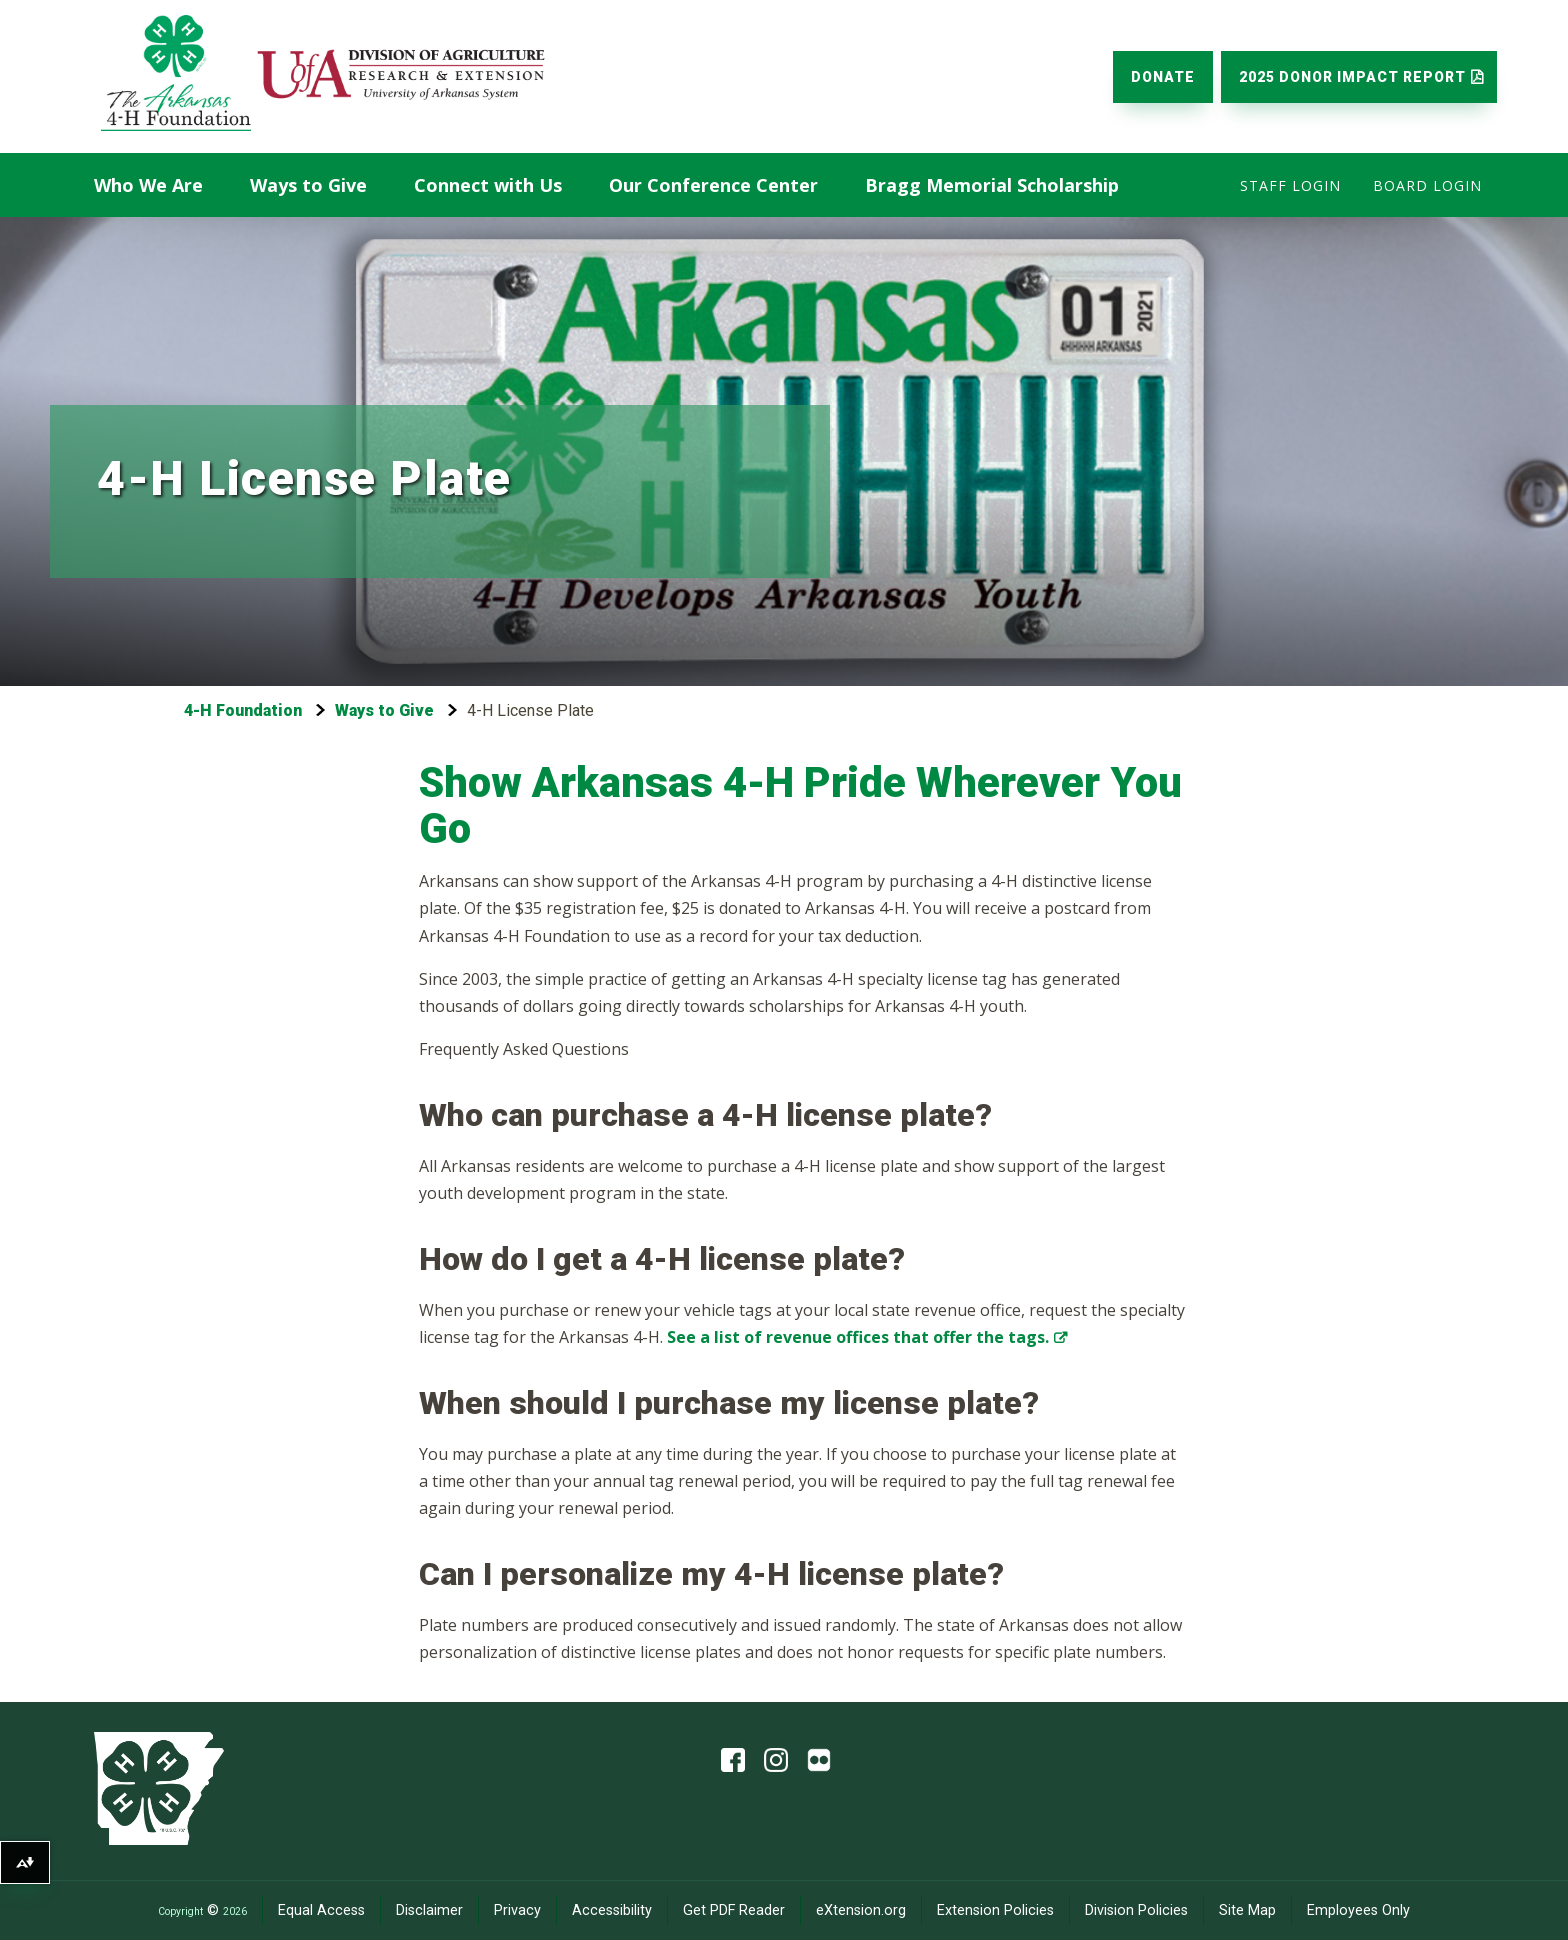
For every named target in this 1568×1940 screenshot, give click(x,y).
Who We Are (148, 185)
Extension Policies (995, 1910)
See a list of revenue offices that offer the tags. (858, 1337)
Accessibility (612, 1910)
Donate (1163, 77)
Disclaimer (429, 1910)
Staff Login (1290, 185)
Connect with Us (488, 185)
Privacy (517, 1910)
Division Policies (1136, 1910)
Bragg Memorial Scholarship (992, 185)
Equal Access (321, 1910)
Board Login (1427, 185)
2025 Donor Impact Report (1352, 77)
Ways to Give (308, 185)
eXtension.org (861, 1910)
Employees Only (1358, 1910)
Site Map (1247, 1910)
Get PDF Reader (734, 1910)
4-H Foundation (243, 710)
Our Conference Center (713, 185)
